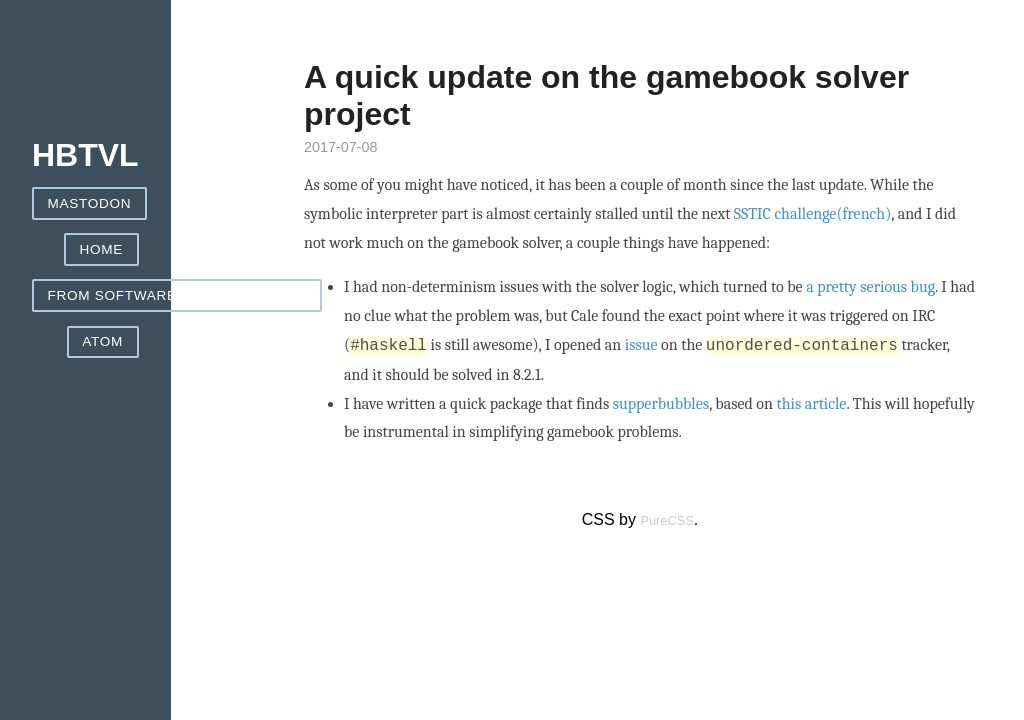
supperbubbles (661, 404)
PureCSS (666, 520)
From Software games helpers (177, 295)
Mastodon (90, 203)
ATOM (102, 341)
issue (641, 346)
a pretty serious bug (870, 287)
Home (102, 249)
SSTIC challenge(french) (812, 214)
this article (812, 404)
